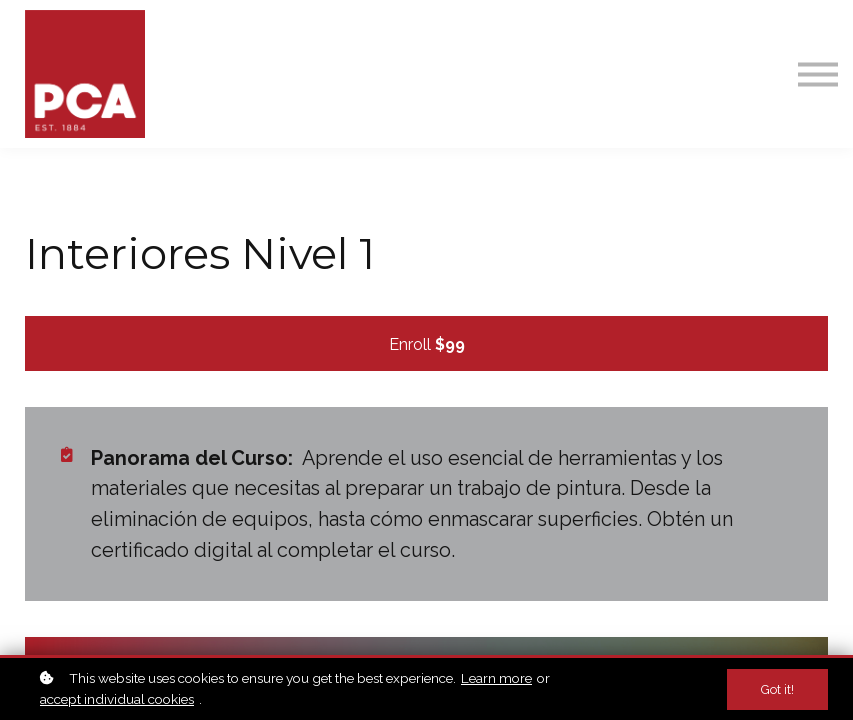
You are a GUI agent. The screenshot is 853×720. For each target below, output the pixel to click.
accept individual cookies (117, 699)
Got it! (777, 689)
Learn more (496, 678)
